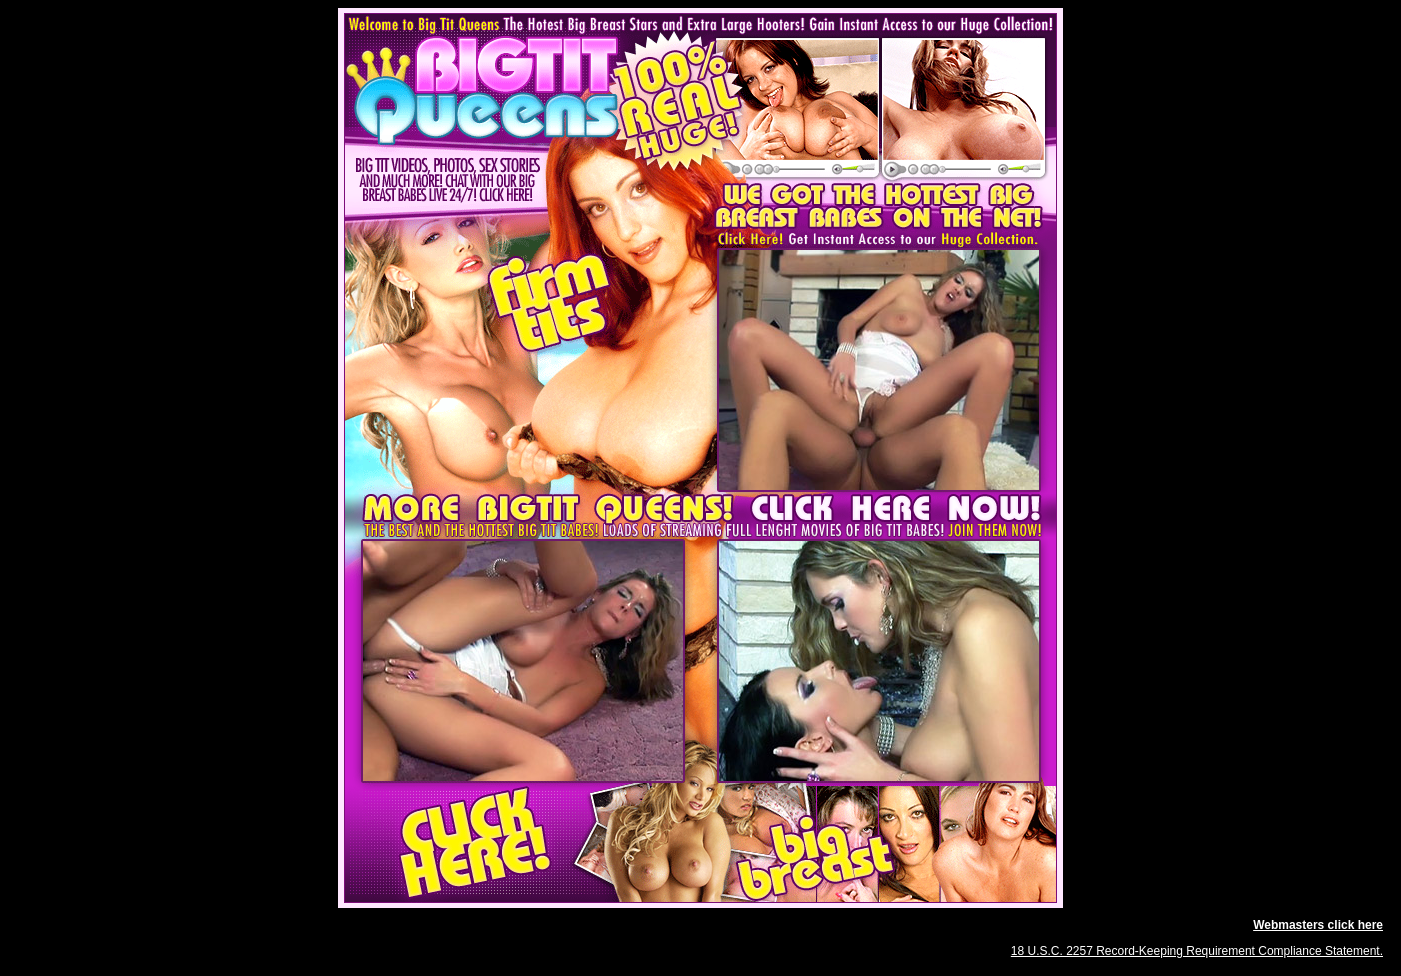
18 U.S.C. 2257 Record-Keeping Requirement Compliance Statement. (1197, 951)
